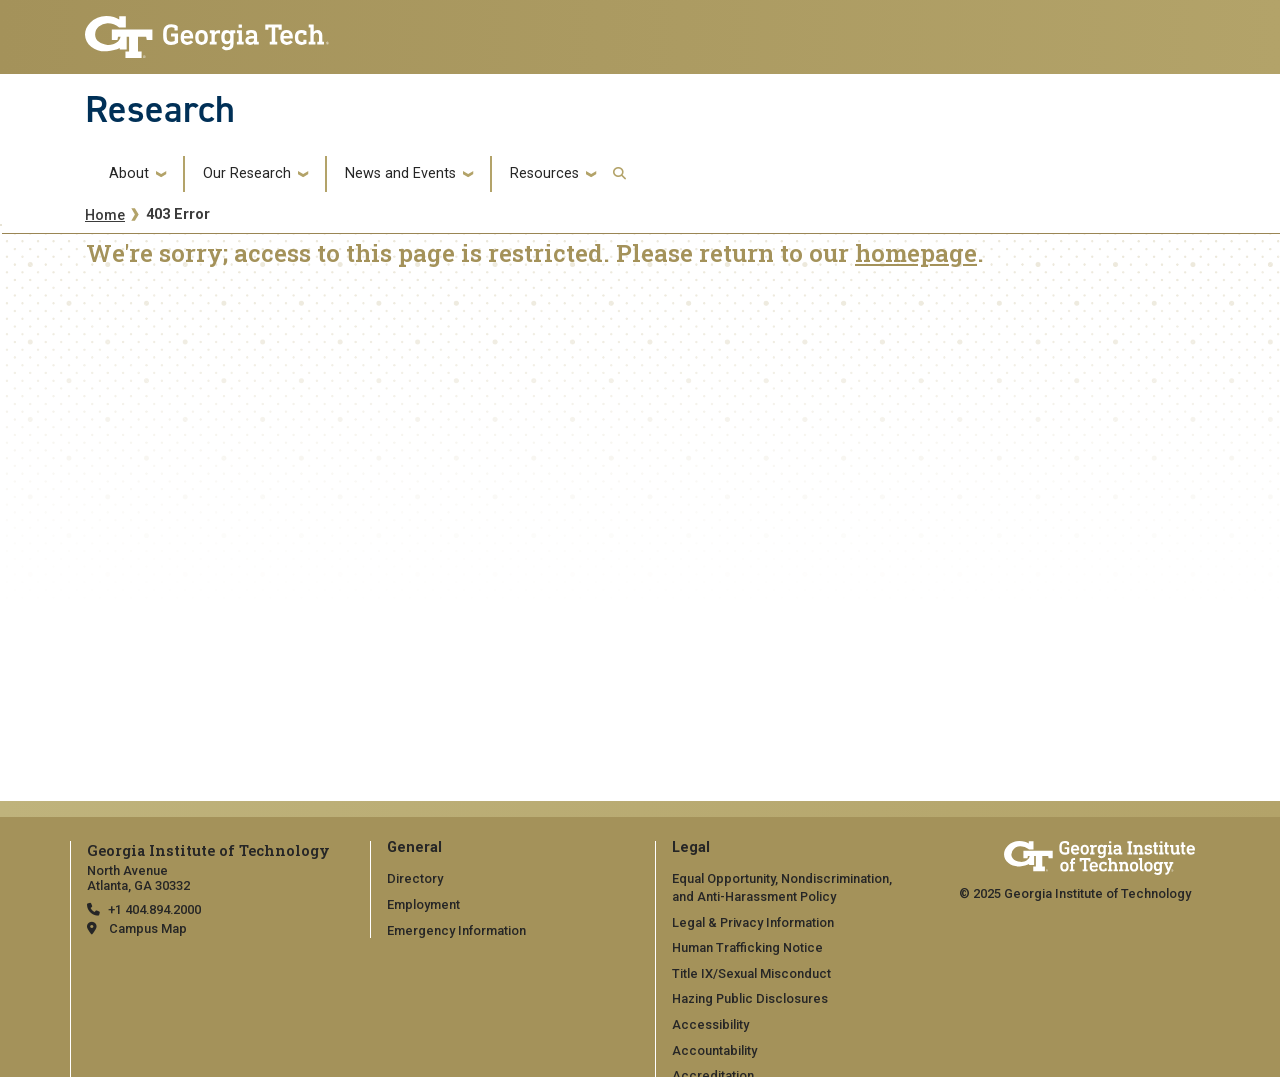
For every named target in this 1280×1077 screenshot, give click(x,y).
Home (105, 215)
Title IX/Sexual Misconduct (751, 973)
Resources (544, 174)
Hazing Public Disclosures (750, 998)
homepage (916, 253)
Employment (423, 904)
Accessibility (710, 1024)
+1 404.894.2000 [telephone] (154, 909)
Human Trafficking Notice (747, 947)
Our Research (247, 174)
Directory (415, 878)
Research (160, 109)
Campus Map (148, 928)
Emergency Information (456, 930)
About (129, 174)
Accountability (714, 1050)
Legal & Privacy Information (753, 922)
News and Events (400, 174)
